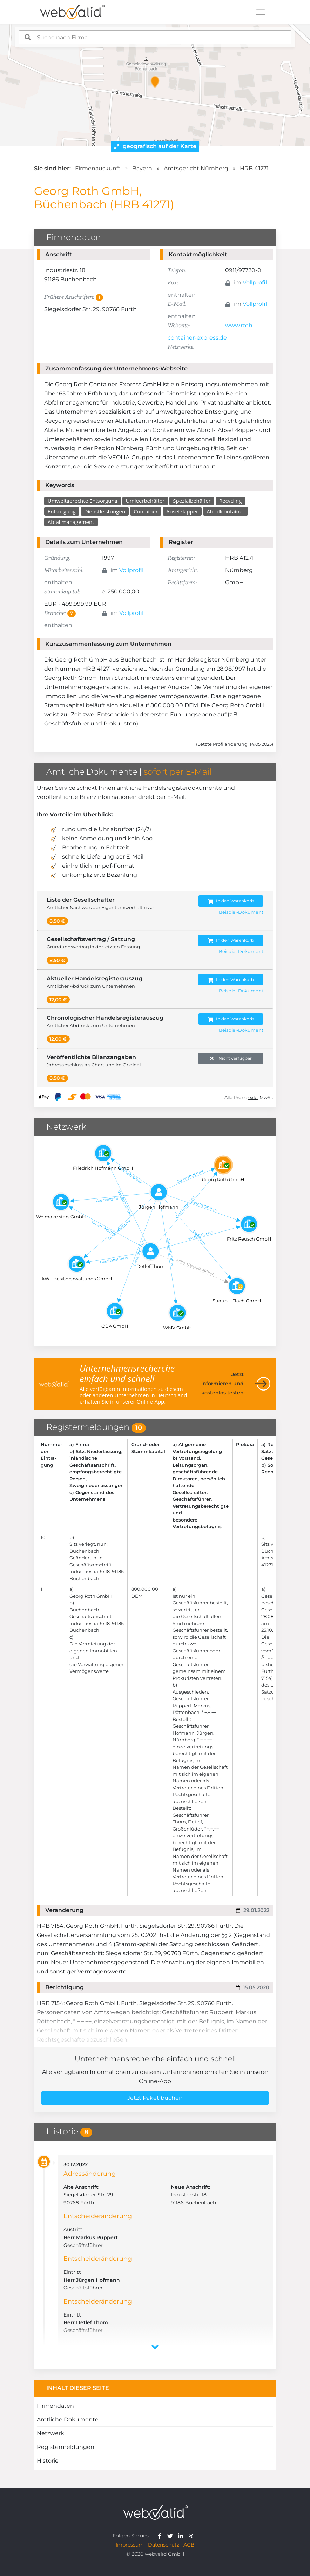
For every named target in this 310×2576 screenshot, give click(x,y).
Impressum (130, 2545)
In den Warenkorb (231, 901)
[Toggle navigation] (260, 12)
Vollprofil (255, 282)
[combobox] (155, 37)
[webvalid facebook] (161, 2535)
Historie (48, 2460)
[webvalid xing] (192, 2535)
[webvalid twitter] (171, 2535)
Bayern (142, 168)
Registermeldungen (65, 2447)
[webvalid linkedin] (182, 2535)
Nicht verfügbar (231, 1059)
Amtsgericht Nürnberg (196, 168)
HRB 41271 (254, 168)
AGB (189, 2545)
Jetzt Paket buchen (155, 2098)
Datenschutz (163, 2545)
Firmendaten (55, 2406)
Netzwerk (50, 2433)
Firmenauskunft (98, 168)
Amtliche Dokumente (68, 2419)
